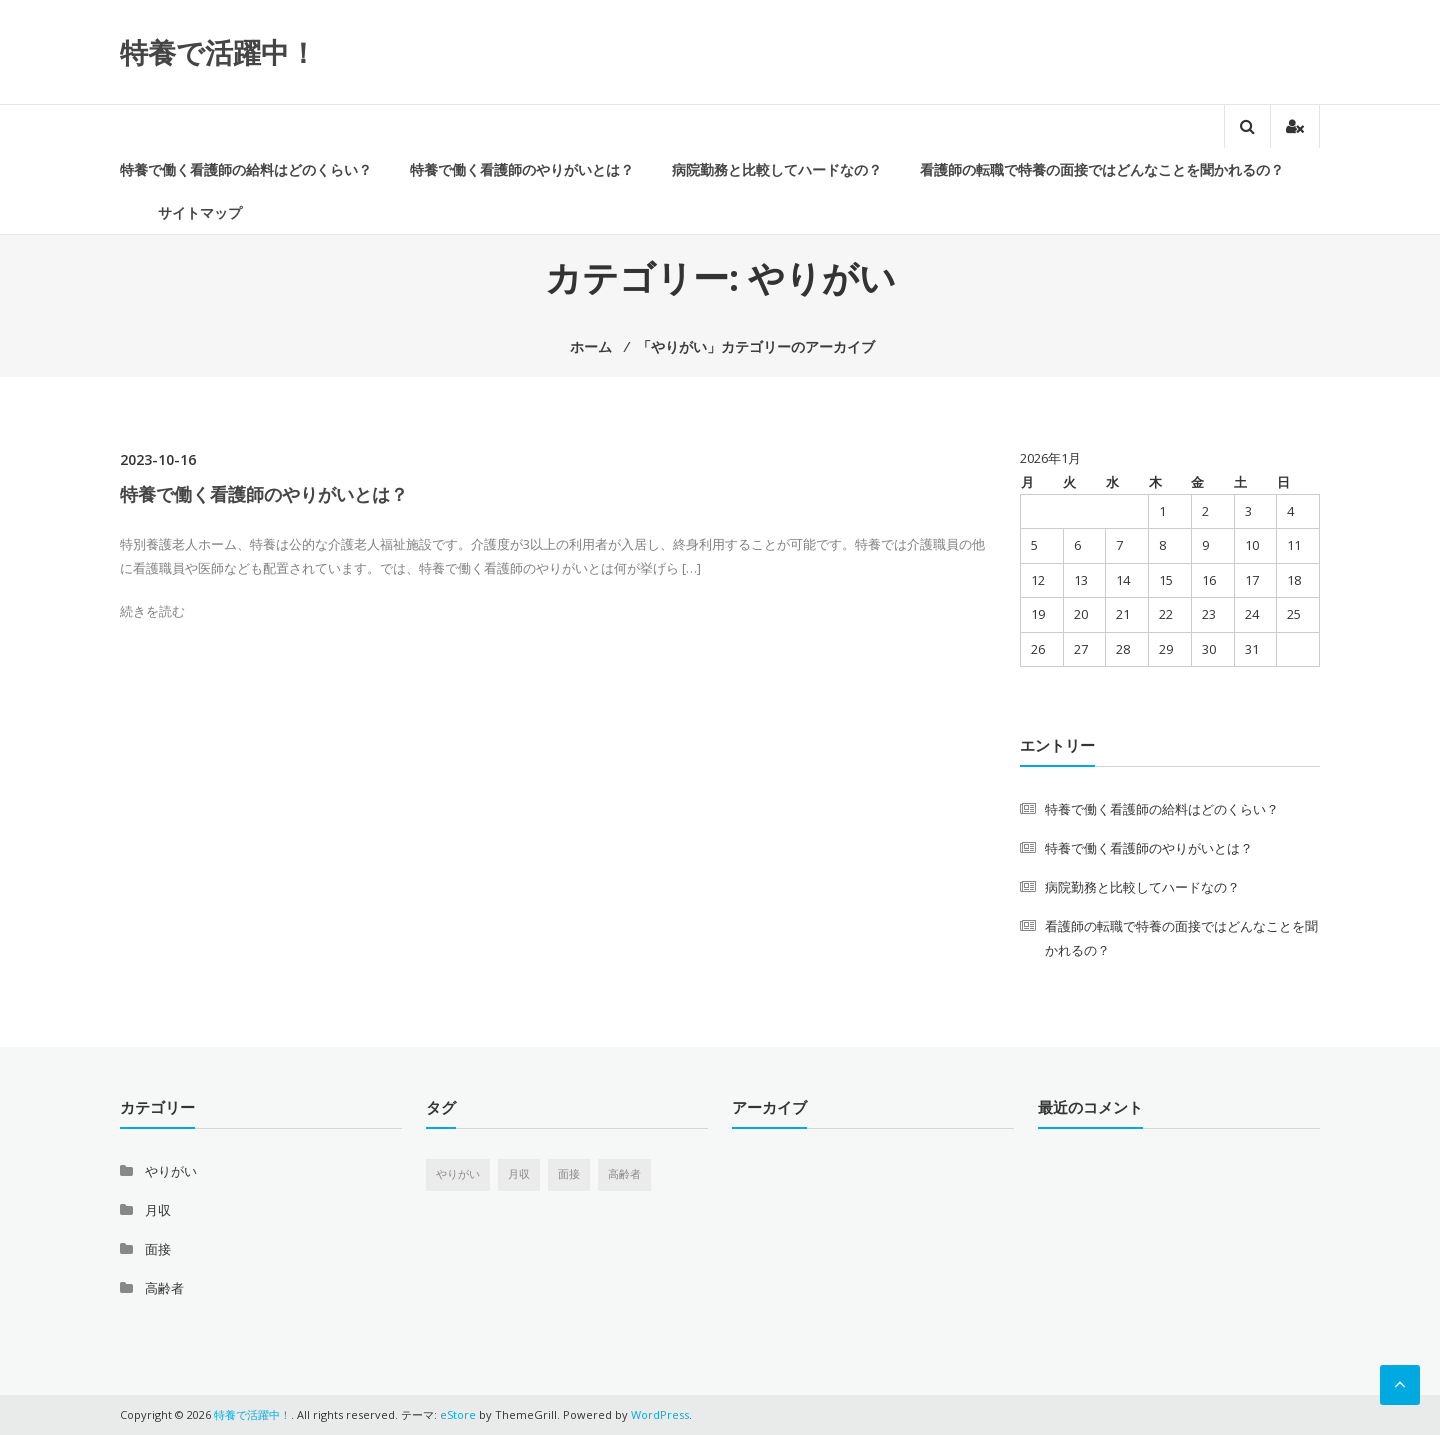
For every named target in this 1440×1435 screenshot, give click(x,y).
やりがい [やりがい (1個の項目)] (458, 1174)
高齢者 (164, 1288)
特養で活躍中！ (218, 52)
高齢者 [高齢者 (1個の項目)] (624, 1174)
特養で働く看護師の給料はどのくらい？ (246, 169)
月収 (158, 1210)
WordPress (660, 1414)
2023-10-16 (158, 459)
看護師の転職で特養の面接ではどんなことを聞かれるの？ (1102, 169)
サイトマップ (200, 212)
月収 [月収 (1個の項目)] (519, 1174)
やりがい (171, 1171)
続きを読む (152, 611)
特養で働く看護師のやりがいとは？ (522, 169)
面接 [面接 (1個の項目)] (569, 1174)
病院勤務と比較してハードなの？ (777, 169)
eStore (458, 1414)
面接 (158, 1249)
